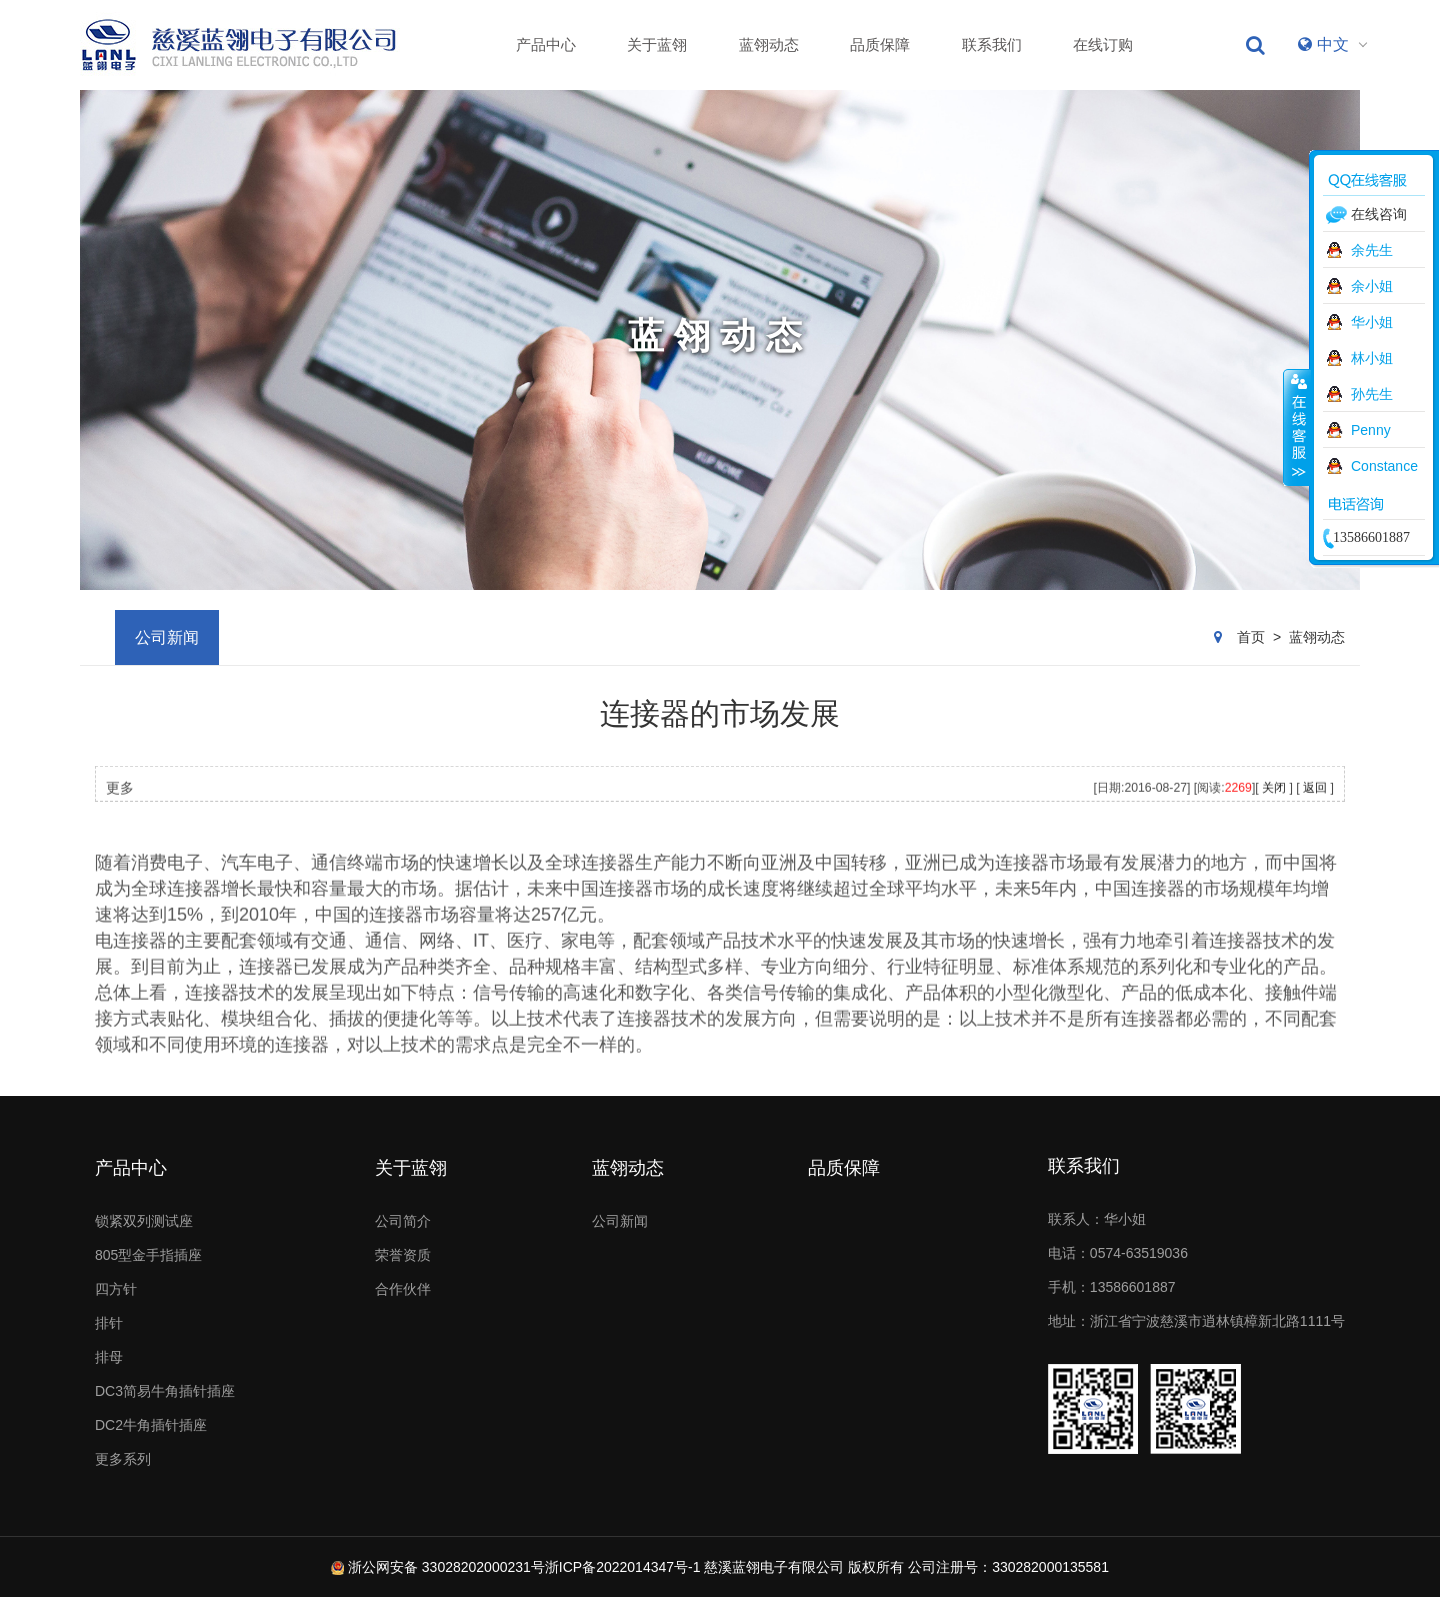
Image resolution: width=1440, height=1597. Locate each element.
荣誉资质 (403, 1255)
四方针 (116, 1289)
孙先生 (1372, 394)
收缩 (1297, 427)
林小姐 (1372, 358)
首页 (1251, 637)
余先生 (1372, 250)
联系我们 (992, 44)
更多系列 (123, 1459)
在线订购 (1103, 44)
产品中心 (546, 44)
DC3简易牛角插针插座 (165, 1391)
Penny (1371, 430)
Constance (1384, 466)
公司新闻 (167, 637)
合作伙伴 (403, 1289)
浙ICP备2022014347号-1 (623, 1567)
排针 (109, 1323)
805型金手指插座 (148, 1255)
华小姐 (1372, 322)
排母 (109, 1357)
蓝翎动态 (769, 44)
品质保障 (880, 44)
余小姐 (1372, 286)
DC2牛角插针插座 (151, 1425)
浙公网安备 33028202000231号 (446, 1567)
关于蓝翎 (657, 44)
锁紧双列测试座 (144, 1221)
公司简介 (403, 1221)
